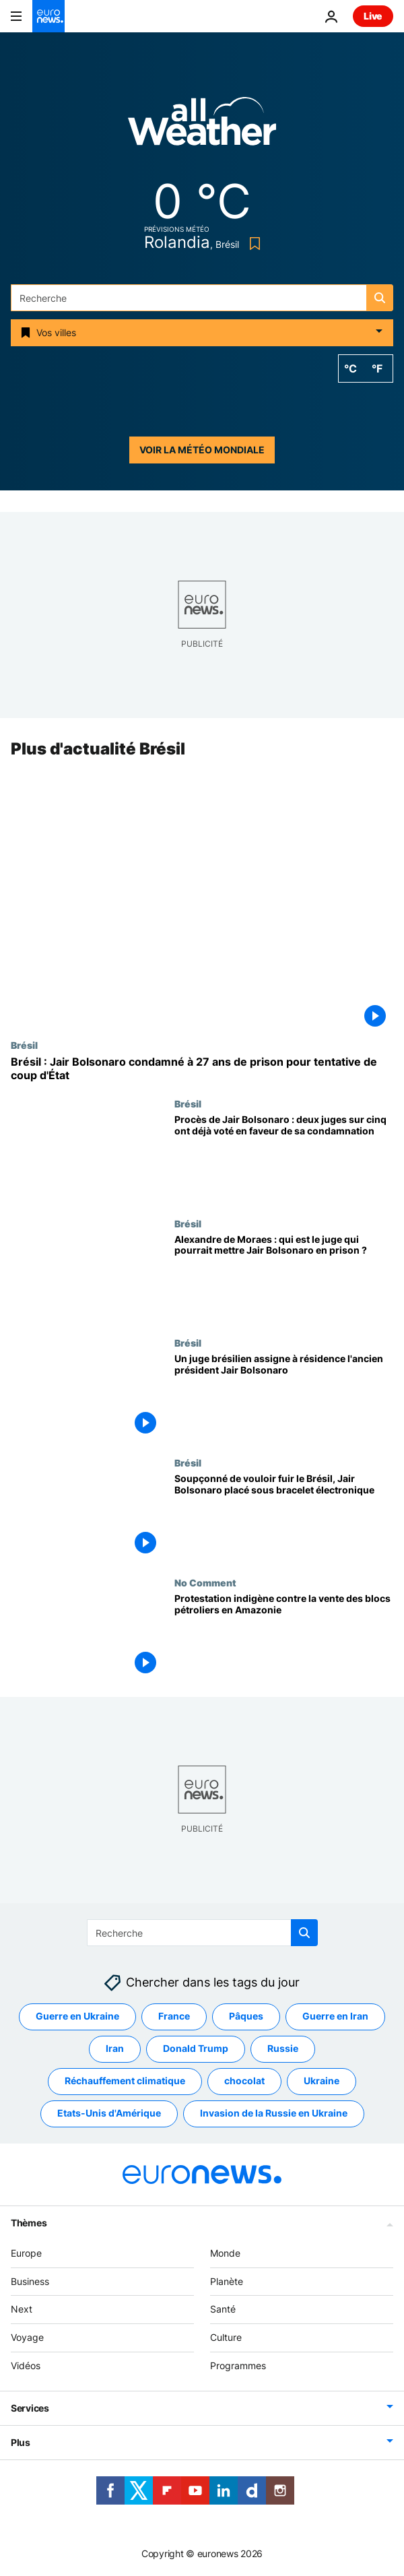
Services (30, 2408)
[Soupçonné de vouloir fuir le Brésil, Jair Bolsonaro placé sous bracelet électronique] (283, 1517)
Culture (226, 2337)
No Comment (205, 1582)
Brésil (24, 1045)
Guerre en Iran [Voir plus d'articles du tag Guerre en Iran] (335, 2016)
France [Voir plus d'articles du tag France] (174, 2016)
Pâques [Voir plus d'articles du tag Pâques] (246, 2016)
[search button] (379, 297)
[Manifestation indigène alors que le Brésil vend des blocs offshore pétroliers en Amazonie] (283, 1637)
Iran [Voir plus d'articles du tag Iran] (115, 2049)
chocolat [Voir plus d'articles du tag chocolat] (244, 2081)
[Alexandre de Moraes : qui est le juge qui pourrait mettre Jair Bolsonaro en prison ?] (283, 1278)
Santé (223, 2309)
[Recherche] (202, 297)
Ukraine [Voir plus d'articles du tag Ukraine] (321, 2081)
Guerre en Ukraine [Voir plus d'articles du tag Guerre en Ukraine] (77, 2016)
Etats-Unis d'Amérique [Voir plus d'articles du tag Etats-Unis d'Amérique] (109, 2113)
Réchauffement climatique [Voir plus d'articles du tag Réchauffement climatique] (125, 2081)
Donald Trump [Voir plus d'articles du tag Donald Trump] (195, 2049)
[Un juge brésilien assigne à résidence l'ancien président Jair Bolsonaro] (283, 1398)
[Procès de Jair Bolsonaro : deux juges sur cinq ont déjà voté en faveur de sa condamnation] (283, 1158)
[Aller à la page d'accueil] (48, 16)
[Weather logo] (202, 126)
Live (373, 16)
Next (21, 2309)
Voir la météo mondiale (202, 449)
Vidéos (25, 2365)
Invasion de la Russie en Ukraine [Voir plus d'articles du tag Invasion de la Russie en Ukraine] (273, 2113)
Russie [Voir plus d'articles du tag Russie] (282, 2049)
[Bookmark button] (252, 243)
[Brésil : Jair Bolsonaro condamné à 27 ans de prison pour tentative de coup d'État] (202, 1069)
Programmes (238, 2365)
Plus (20, 2442)
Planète (226, 2281)
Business (30, 2281)
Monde (225, 2253)
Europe (26, 2253)
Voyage (27, 2337)
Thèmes (28, 2222)
